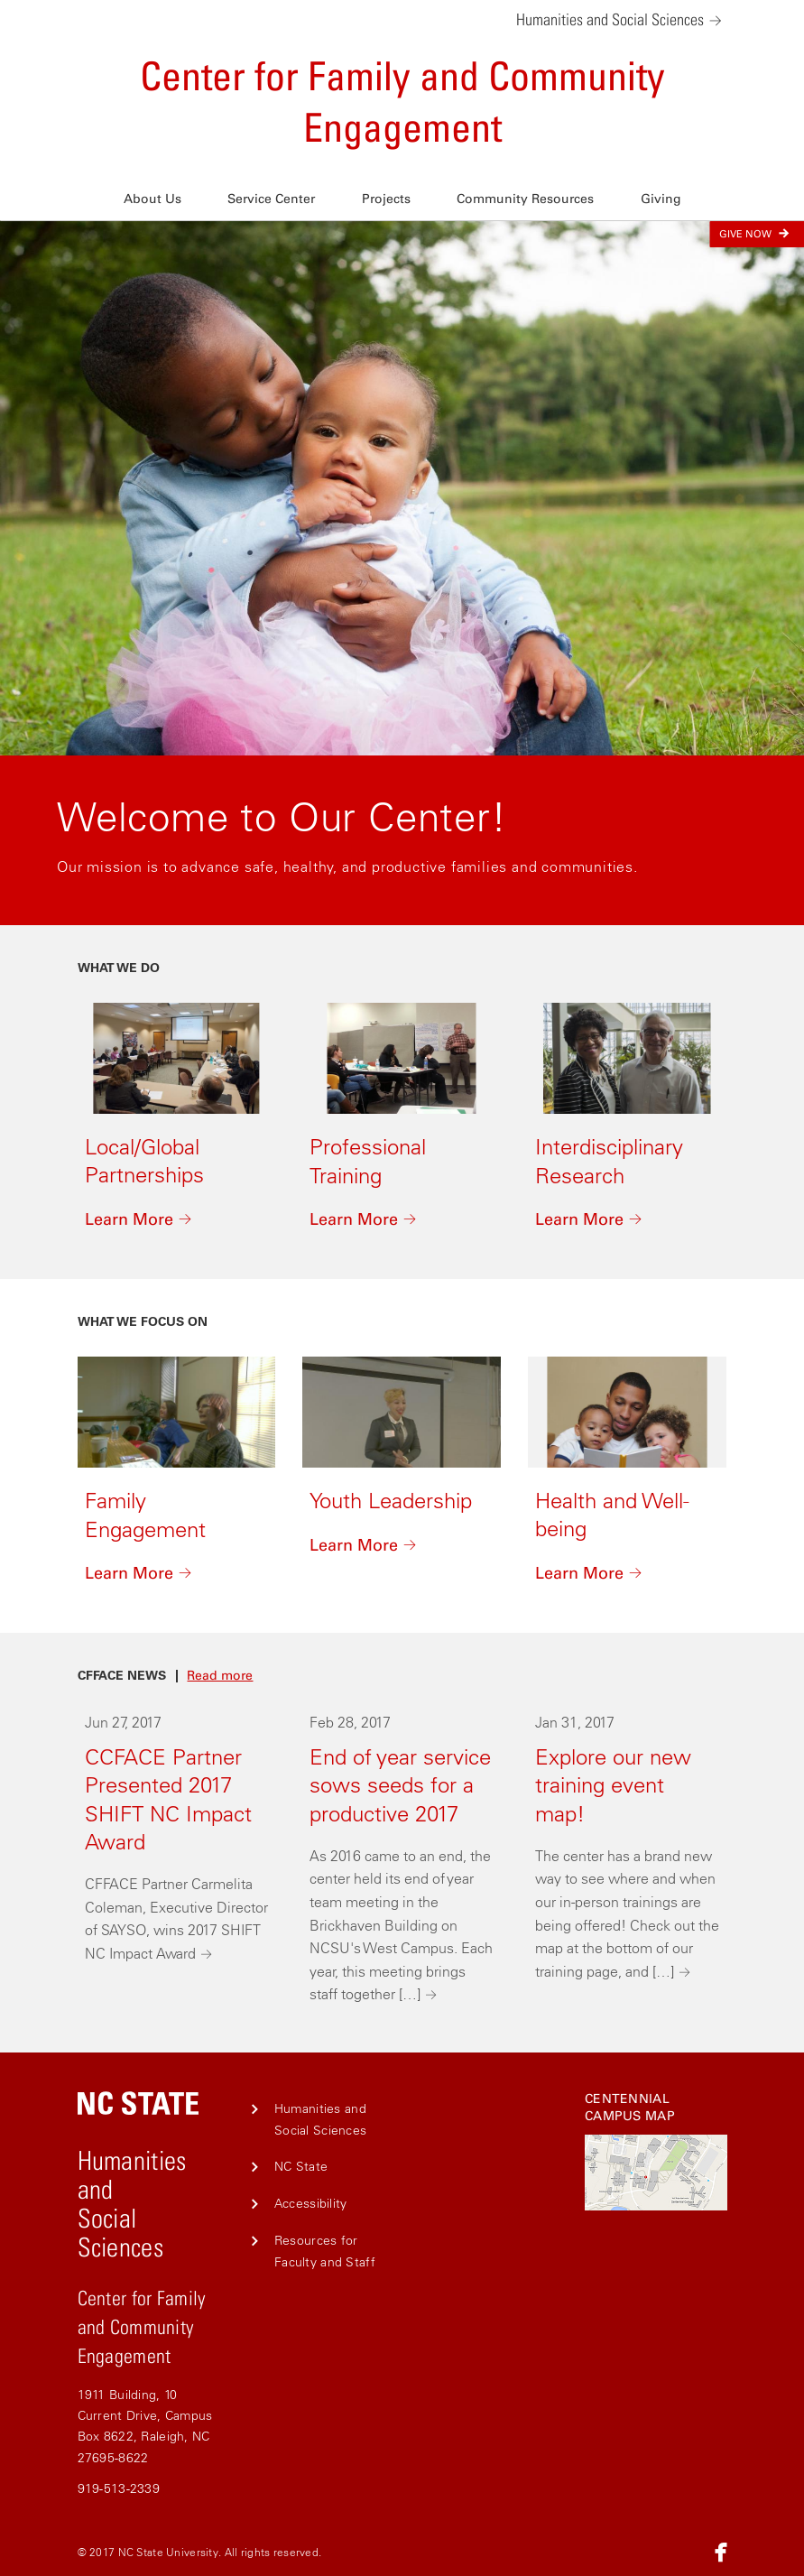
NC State (301, 2166)
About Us (152, 199)
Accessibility (310, 2203)
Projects (386, 199)
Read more (220, 1676)
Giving (661, 199)
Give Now (756, 233)
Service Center (271, 199)
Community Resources (525, 199)
